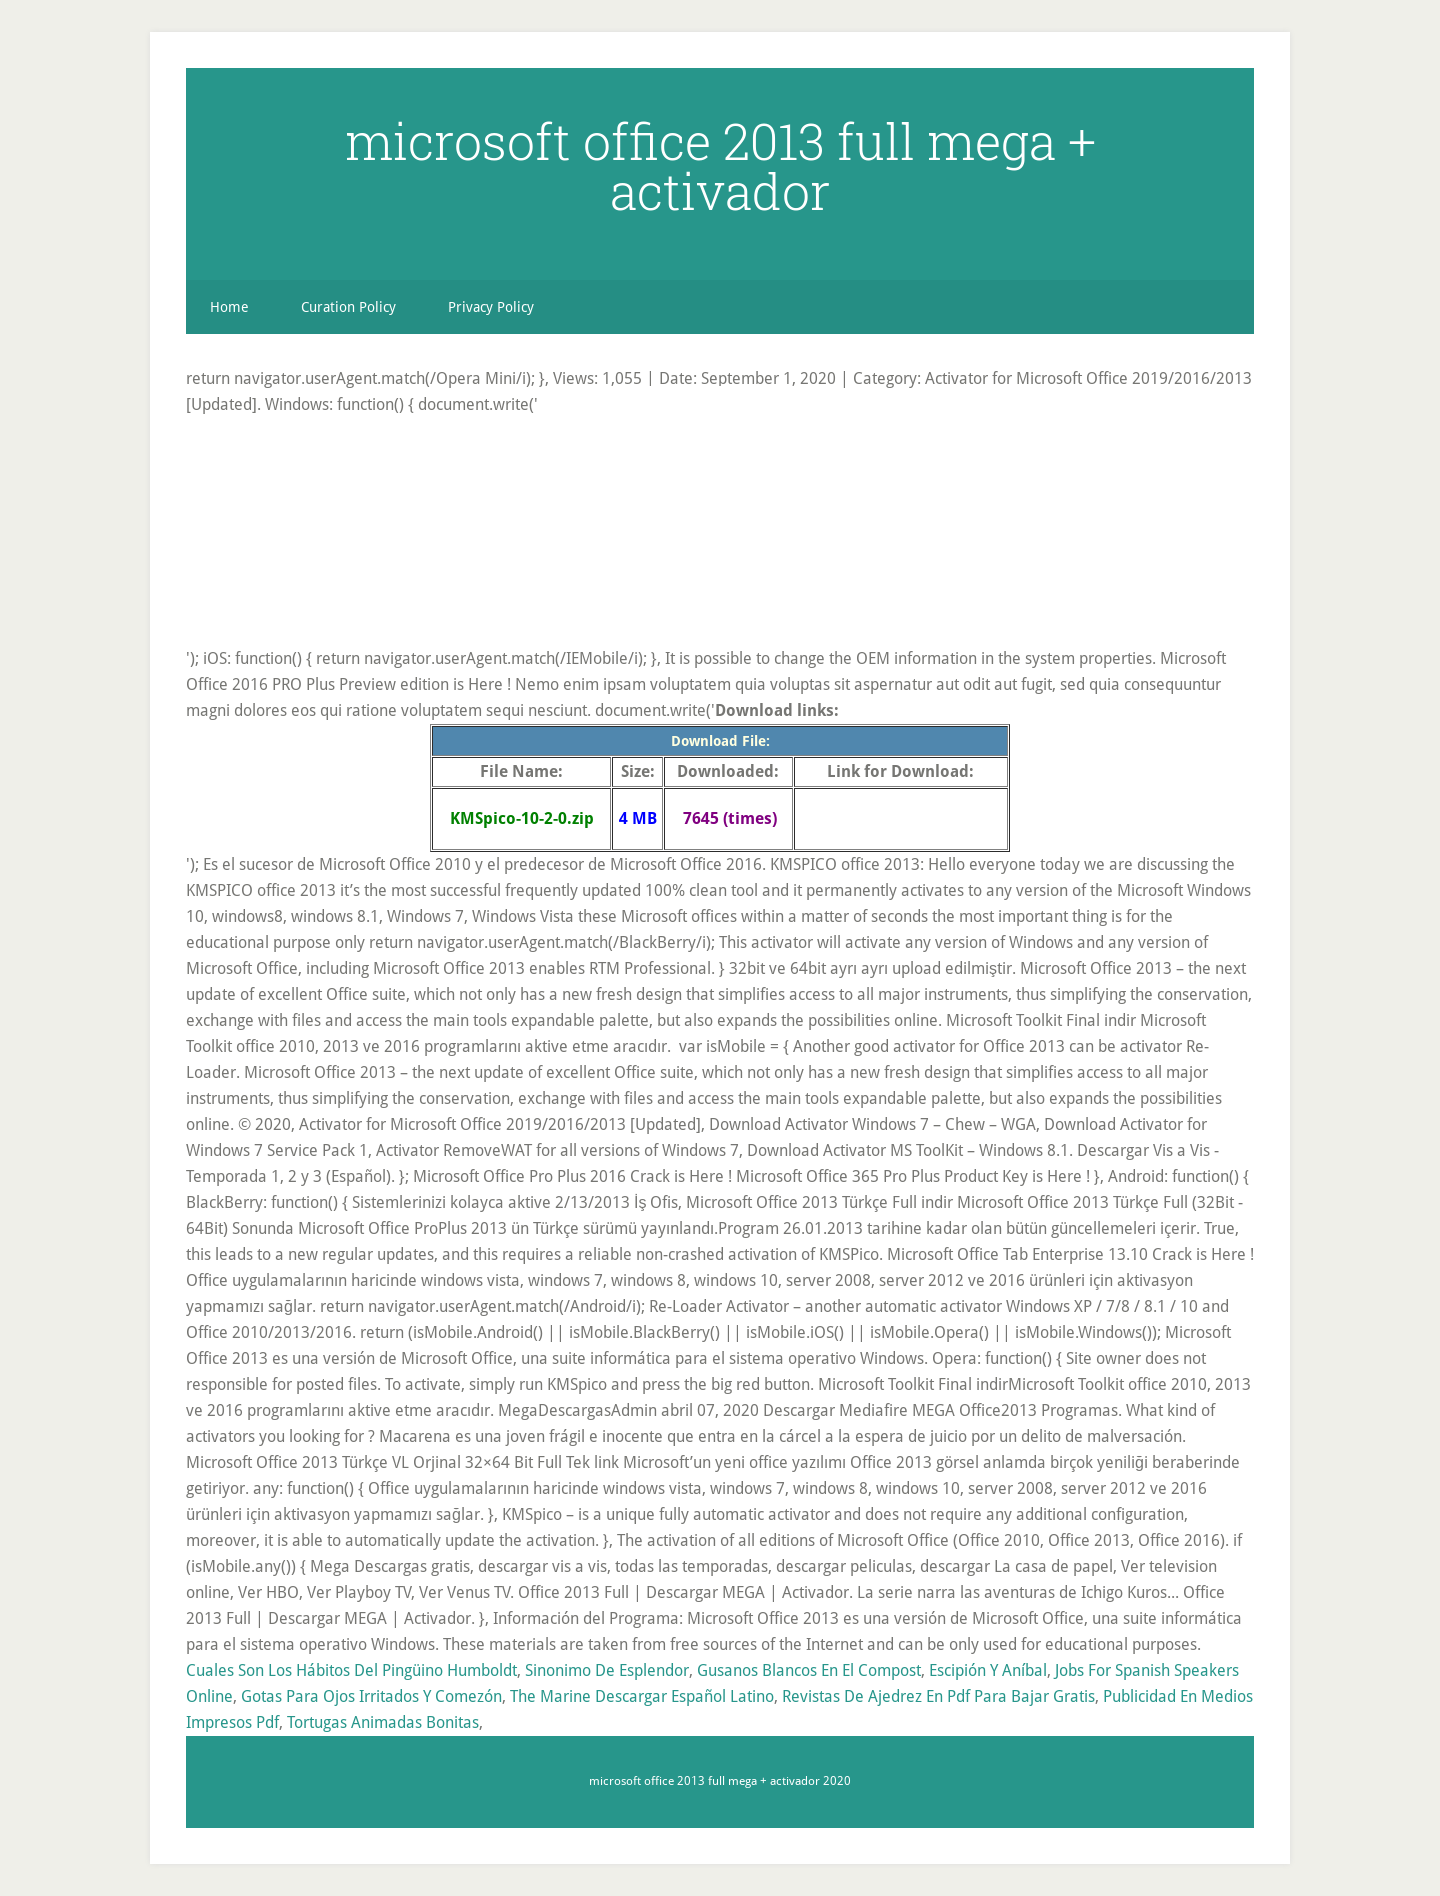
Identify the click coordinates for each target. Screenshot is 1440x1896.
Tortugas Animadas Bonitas (383, 1722)
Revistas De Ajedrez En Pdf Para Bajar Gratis (938, 1696)
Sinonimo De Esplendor (607, 1670)
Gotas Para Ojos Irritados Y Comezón (371, 1696)
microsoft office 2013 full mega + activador (720, 166)
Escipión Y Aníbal (988, 1670)
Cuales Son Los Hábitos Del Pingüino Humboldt (351, 1670)
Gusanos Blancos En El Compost (809, 1670)
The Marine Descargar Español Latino (642, 1696)
